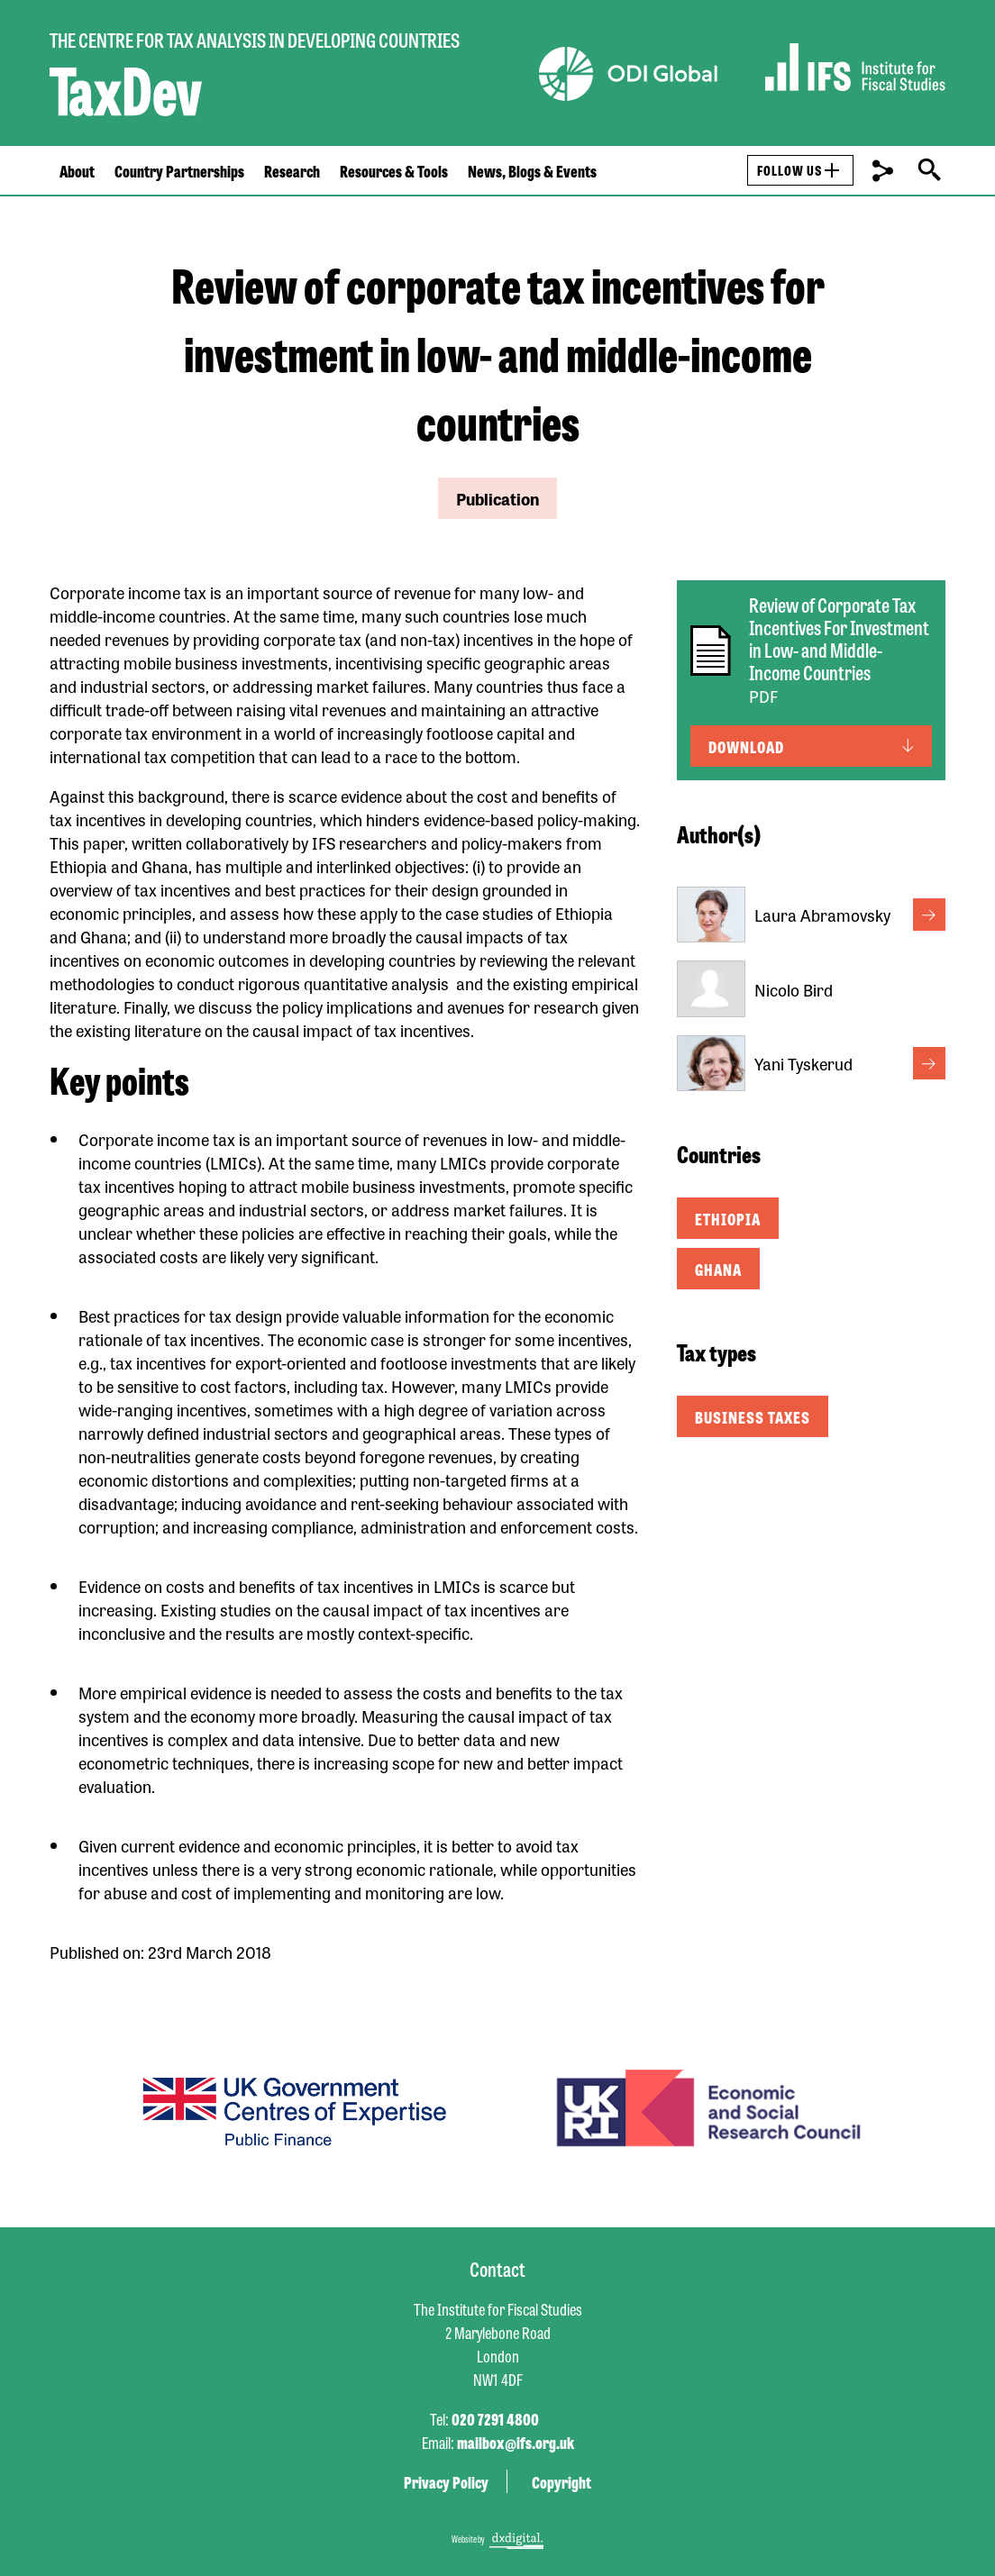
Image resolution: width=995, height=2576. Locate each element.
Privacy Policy (446, 2481)
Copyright (561, 2481)
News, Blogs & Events (532, 170)
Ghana (718, 1268)
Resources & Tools (394, 170)
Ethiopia (728, 1218)
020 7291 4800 (495, 2418)
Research (292, 170)
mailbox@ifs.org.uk (515, 2441)
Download (746, 746)
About (77, 170)
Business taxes (752, 1416)
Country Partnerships (179, 170)
